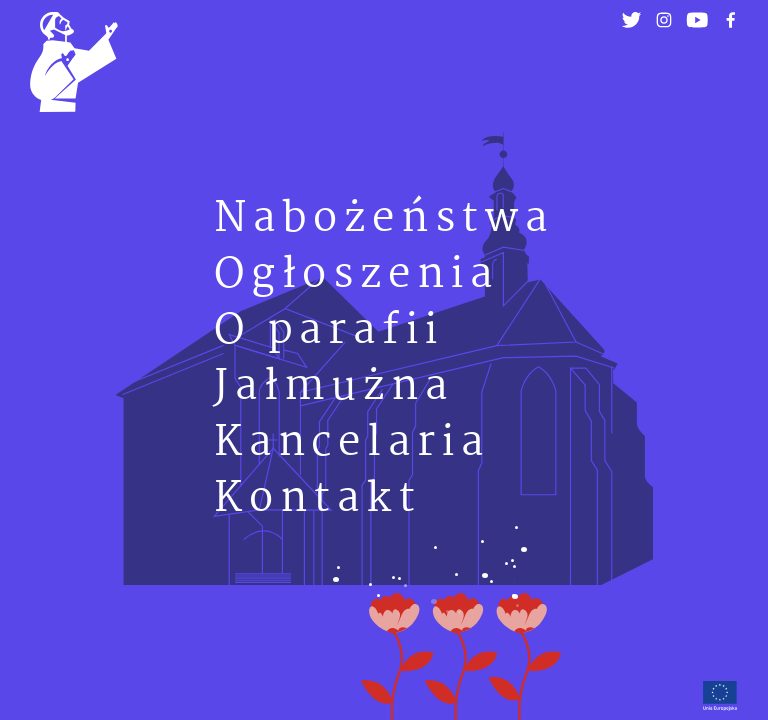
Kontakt (318, 499)
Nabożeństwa (384, 219)
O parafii (329, 331)
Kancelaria (352, 443)
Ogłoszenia (356, 275)
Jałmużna (333, 387)
